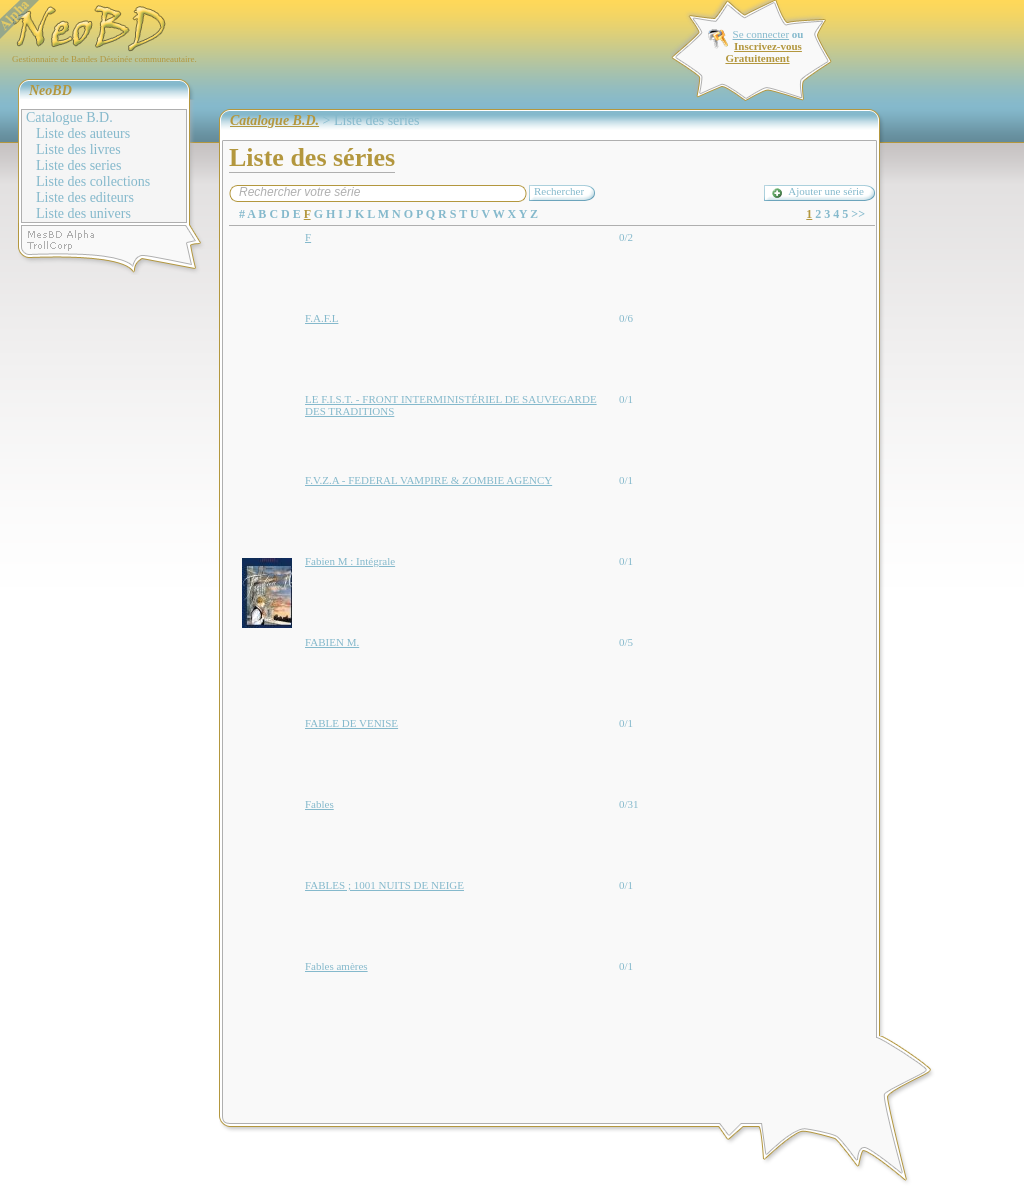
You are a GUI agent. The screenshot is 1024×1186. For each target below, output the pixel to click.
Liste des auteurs (83, 133)
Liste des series (79, 165)
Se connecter (761, 34)
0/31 (629, 804)
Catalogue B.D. (69, 117)
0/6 (626, 318)
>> (858, 214)
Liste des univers (83, 213)
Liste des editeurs (85, 197)
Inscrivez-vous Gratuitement (763, 52)
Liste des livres (78, 149)
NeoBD (50, 90)
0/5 (626, 642)
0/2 (626, 237)
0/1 (626, 399)
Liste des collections (93, 181)
